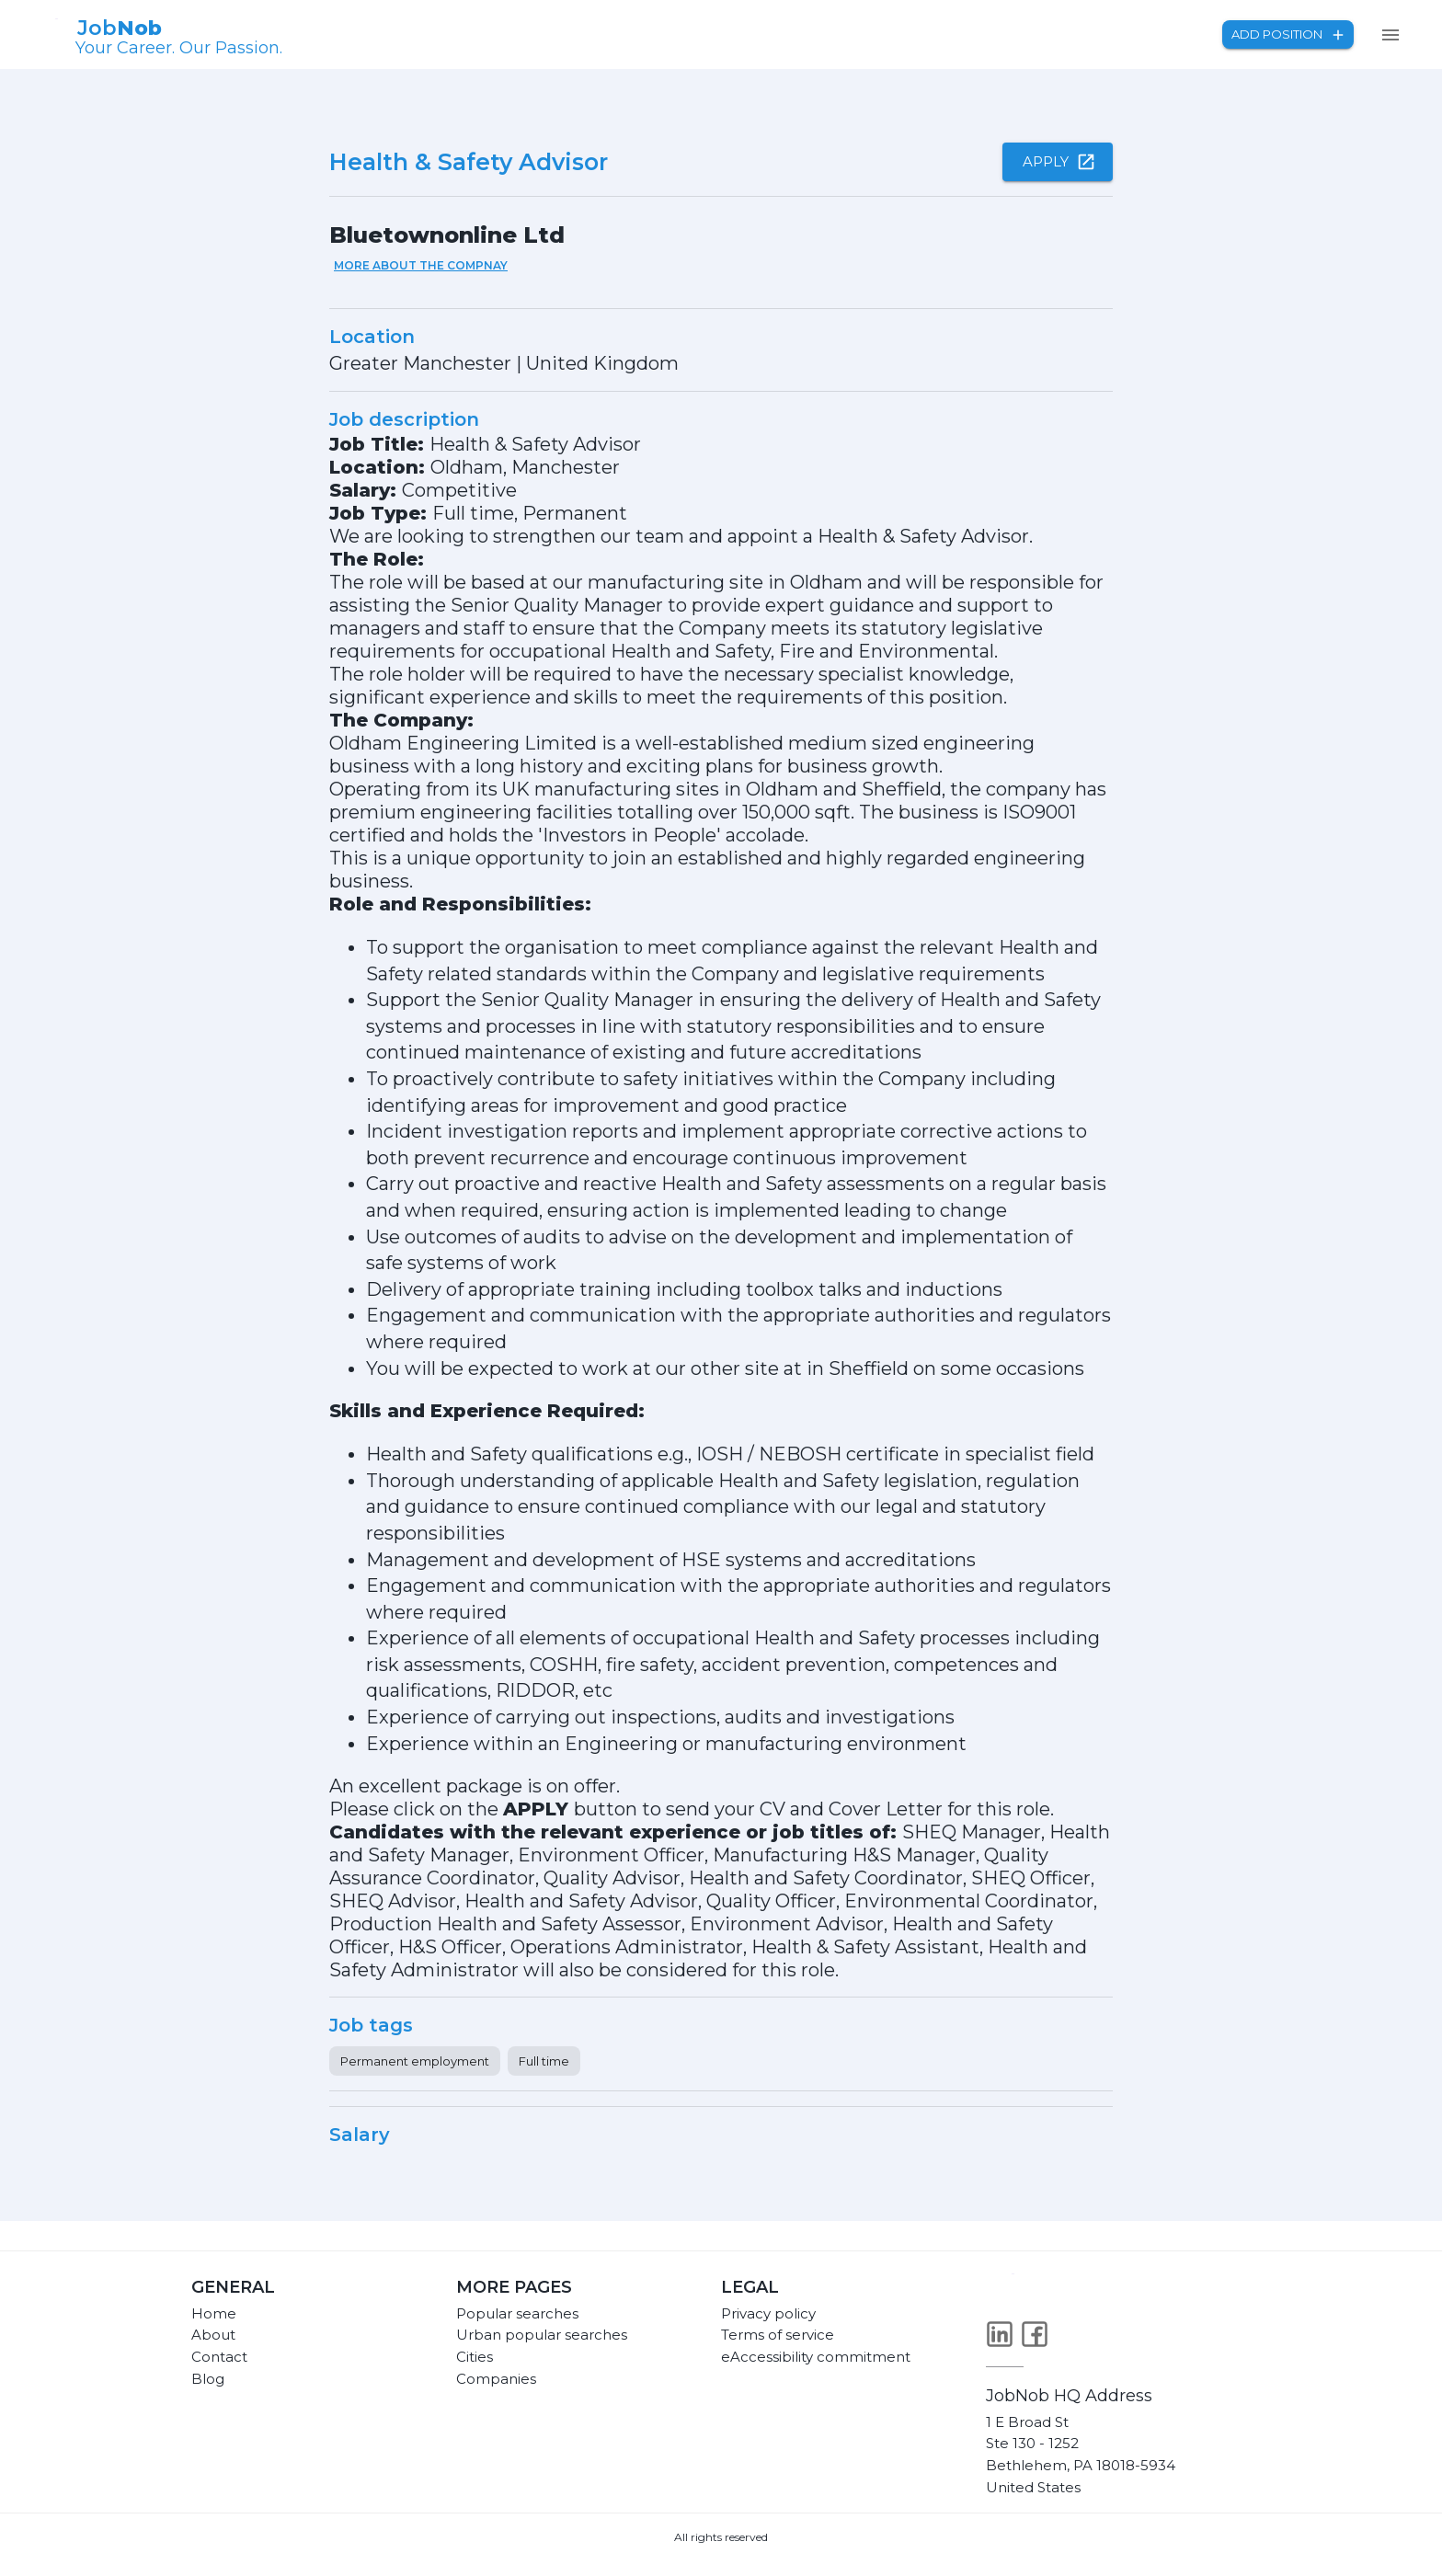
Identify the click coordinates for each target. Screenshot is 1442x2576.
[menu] (1390, 35)
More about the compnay (420, 265)
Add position (1288, 34)
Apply (1057, 162)
